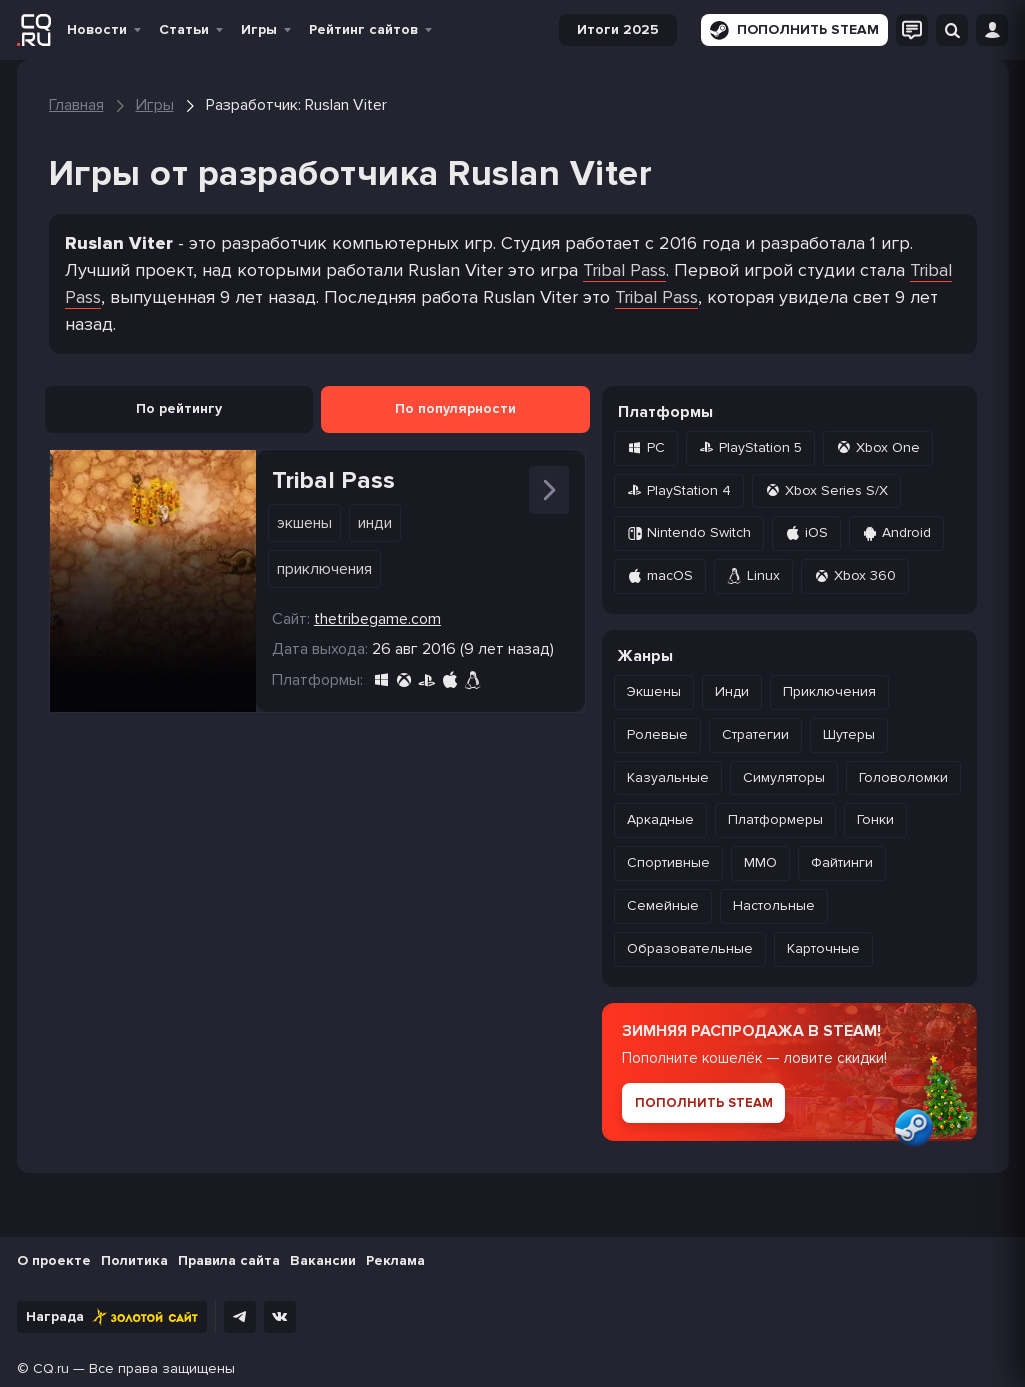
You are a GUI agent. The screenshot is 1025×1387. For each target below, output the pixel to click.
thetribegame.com (377, 619)
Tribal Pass (624, 270)
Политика (134, 1260)
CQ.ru (51, 1368)
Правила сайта (229, 1260)
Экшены (304, 523)
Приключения (324, 569)
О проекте (54, 1260)
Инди (375, 523)
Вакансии (323, 1260)
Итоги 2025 (618, 29)
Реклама (395, 1260)
